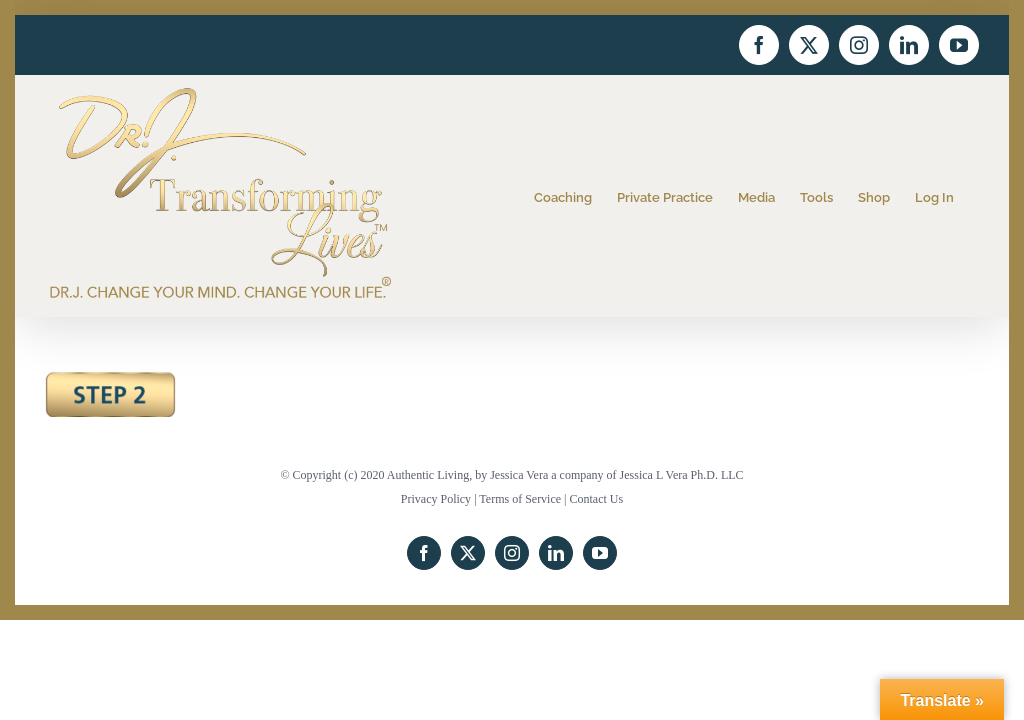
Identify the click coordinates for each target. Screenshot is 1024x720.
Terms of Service (520, 499)
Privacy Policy (436, 499)
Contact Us (597, 499)
